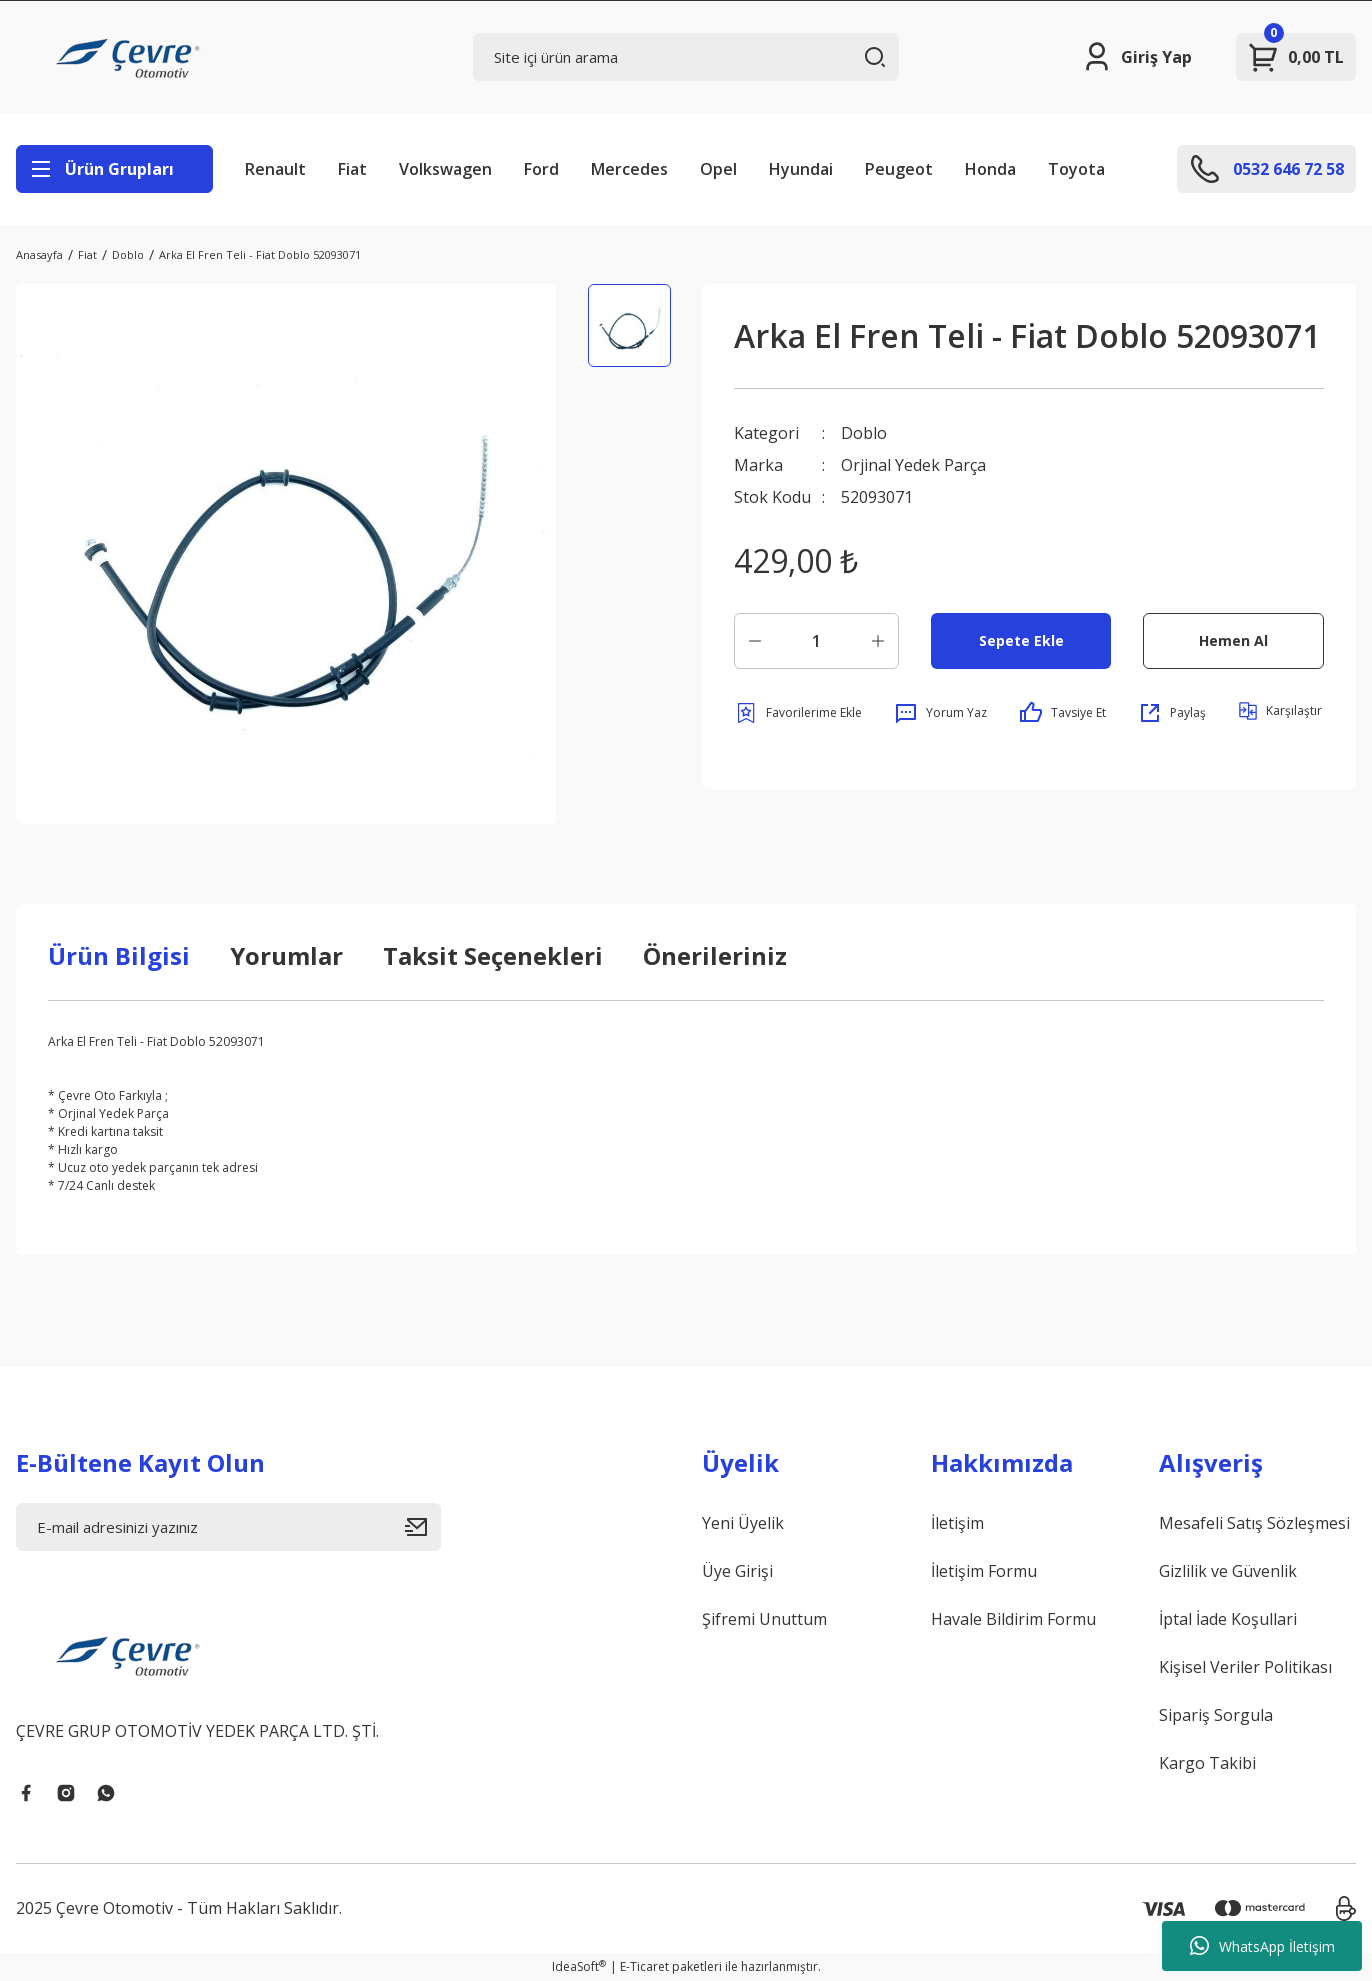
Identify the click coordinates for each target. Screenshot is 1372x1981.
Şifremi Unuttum (764, 1619)
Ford (541, 169)
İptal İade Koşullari (1228, 1619)
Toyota (1076, 169)
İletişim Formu (984, 1571)
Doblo (864, 433)
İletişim (957, 1523)
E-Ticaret (644, 1966)
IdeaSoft (579, 1966)
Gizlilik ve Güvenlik (1228, 1571)
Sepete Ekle (1021, 640)
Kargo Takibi (1207, 1763)
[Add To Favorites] (798, 713)
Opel (718, 169)
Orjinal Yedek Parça (913, 465)
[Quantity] (816, 641)
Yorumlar (286, 955)
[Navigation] (114, 169)
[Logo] (131, 57)
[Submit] (423, 1527)
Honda (990, 169)
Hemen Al (1233, 640)
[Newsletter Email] (228, 1527)
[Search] (685, 57)
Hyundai (801, 169)
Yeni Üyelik (743, 1523)
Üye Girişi (737, 1571)
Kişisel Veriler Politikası (1245, 1667)
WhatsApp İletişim (1262, 1946)
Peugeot (899, 169)
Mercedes (629, 169)
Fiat (352, 169)
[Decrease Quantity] (755, 641)
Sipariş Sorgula (1216, 1715)
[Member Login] (1136, 57)
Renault (275, 169)
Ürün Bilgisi (119, 955)
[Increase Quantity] (878, 641)
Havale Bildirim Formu (1013, 1619)
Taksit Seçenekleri (493, 955)
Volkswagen (445, 169)
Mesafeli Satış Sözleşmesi (1254, 1523)
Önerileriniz (715, 955)
